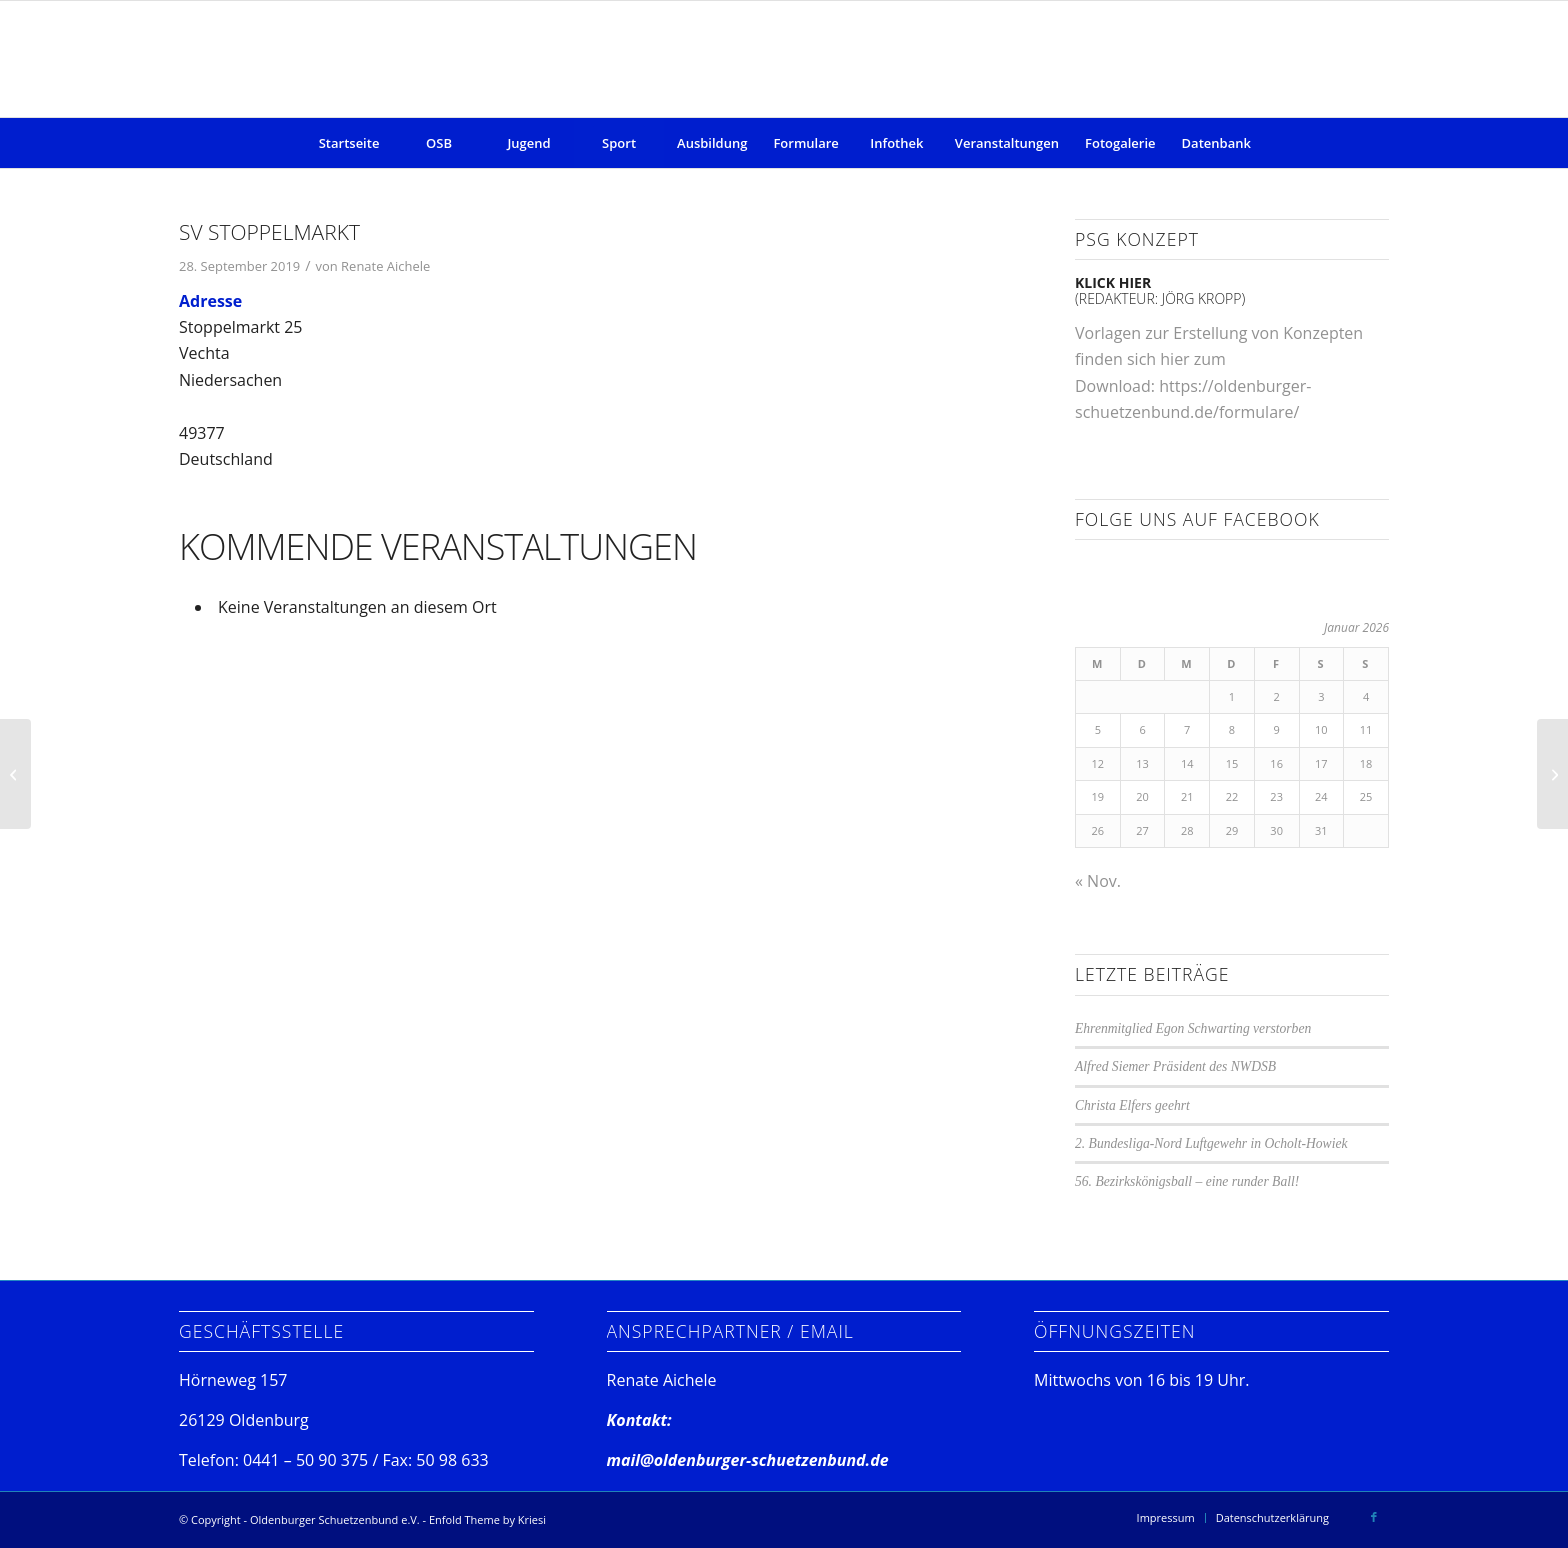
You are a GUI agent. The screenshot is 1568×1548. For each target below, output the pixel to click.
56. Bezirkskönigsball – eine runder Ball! (1187, 1181)
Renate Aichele (385, 266)
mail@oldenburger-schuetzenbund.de (748, 1460)
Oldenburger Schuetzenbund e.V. (335, 1519)
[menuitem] (349, 143)
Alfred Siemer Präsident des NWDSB (1175, 1066)
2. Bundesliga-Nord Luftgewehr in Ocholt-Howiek (1211, 1143)
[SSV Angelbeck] (15, 774)
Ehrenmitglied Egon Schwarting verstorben (1193, 1028)
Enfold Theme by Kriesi (487, 1519)
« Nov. (1098, 881)
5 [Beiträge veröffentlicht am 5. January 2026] (1098, 729)
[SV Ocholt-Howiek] (1552, 774)
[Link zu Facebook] (1374, 1517)
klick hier (1113, 282)
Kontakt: (639, 1420)
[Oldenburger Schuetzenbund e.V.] (783, 59)
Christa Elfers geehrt (1132, 1105)
